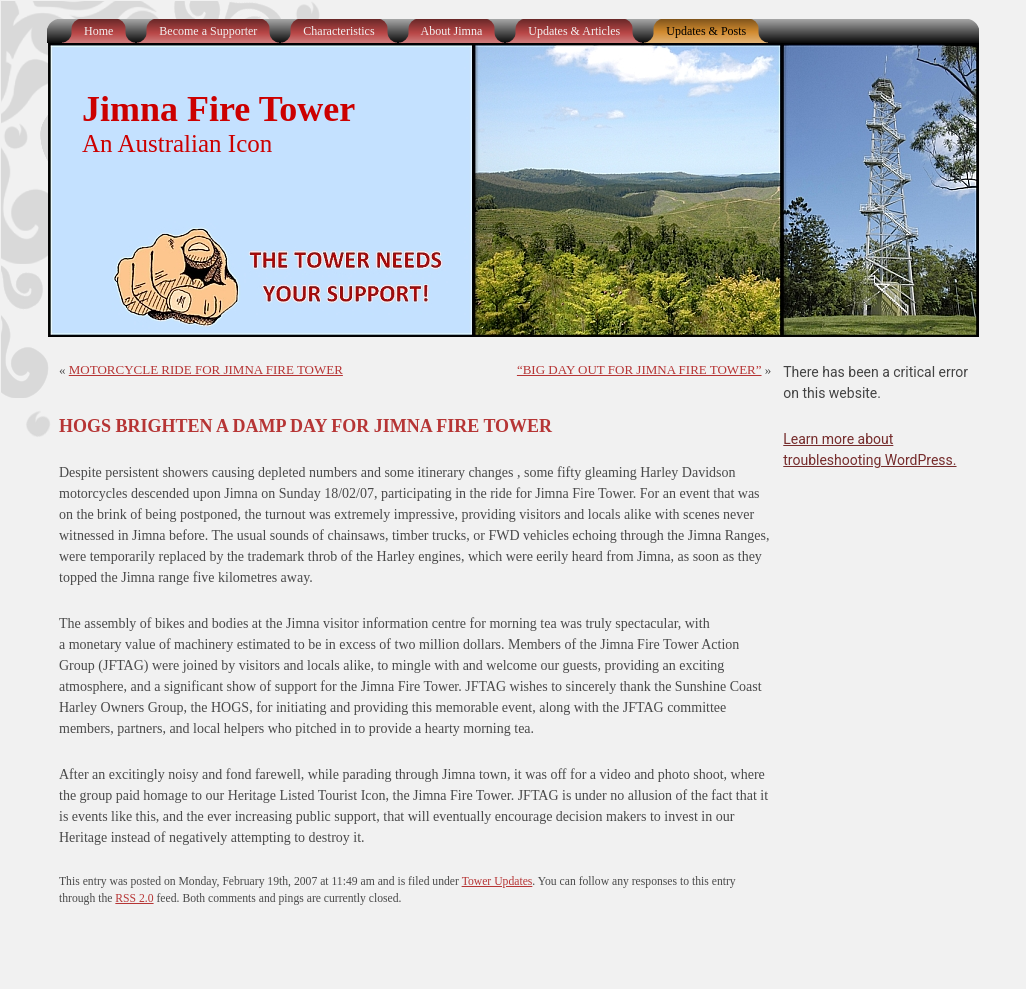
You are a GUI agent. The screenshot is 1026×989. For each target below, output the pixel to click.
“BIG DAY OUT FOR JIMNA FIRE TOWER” (639, 369)
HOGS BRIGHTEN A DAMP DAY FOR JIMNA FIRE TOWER (305, 426)
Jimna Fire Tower (218, 109)
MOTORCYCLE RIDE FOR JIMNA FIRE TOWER (206, 369)
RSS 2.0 (134, 898)
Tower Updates (497, 881)
